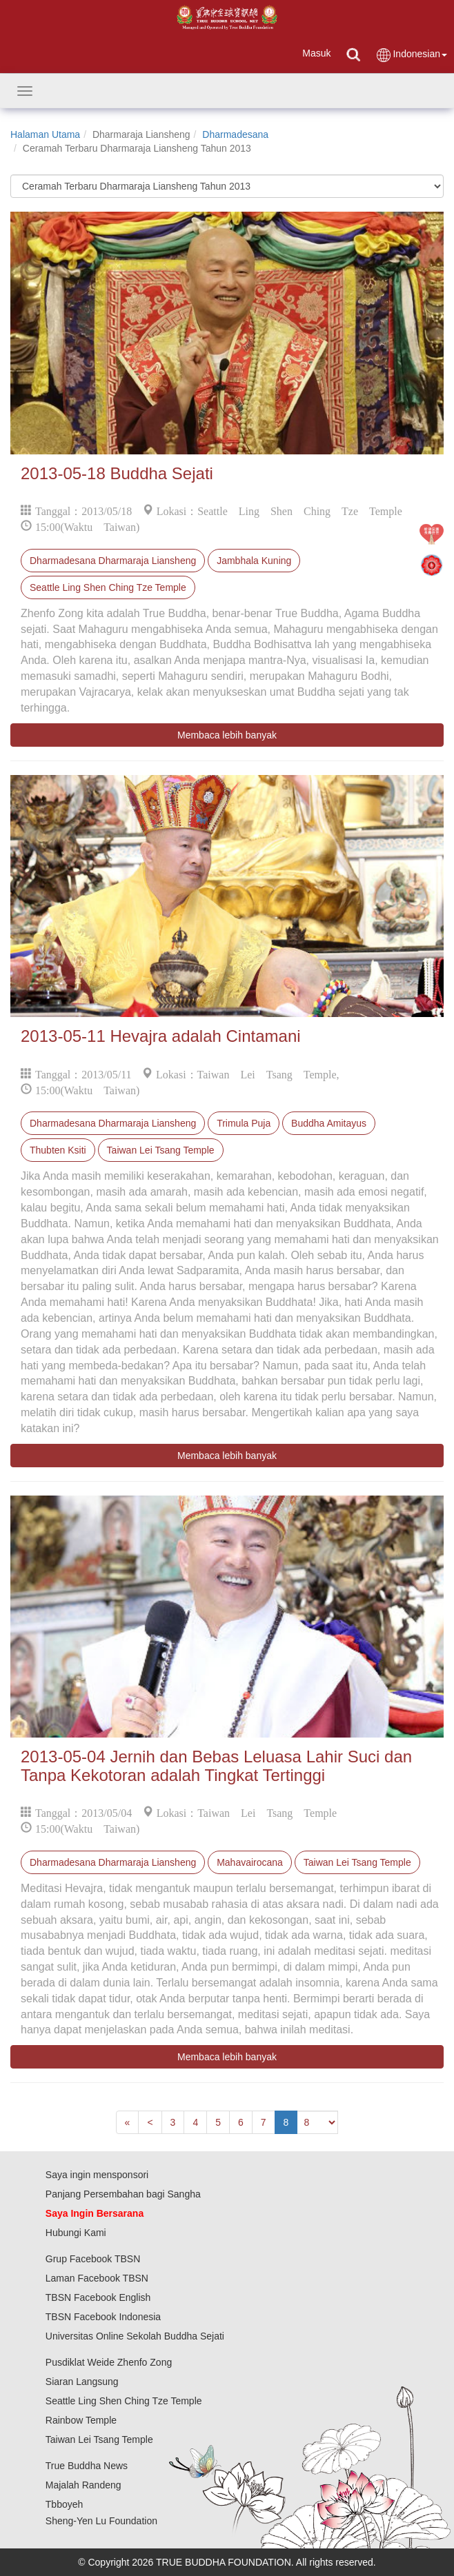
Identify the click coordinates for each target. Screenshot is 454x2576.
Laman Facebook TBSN (97, 2278)
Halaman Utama (45, 134)
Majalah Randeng (83, 2485)
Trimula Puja (243, 1123)
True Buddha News (87, 2465)
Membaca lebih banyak (227, 735)
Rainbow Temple (81, 2420)
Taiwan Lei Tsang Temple (161, 1150)
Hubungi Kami (76, 2232)
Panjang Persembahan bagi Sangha (123, 2194)
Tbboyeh (64, 2504)
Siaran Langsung (82, 2381)
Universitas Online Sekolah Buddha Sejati (135, 2336)
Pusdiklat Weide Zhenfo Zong (109, 2362)
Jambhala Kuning (254, 560)
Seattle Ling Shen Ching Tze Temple (108, 587)
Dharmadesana (235, 134)
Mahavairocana (250, 1862)
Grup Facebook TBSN (93, 2258)
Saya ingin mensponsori (97, 2174)
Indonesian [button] (411, 54)
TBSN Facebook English (98, 2297)
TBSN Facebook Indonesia (103, 2316)
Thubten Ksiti (58, 1150)
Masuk (316, 53)
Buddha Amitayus (328, 1123)
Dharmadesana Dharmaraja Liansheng (113, 560)
